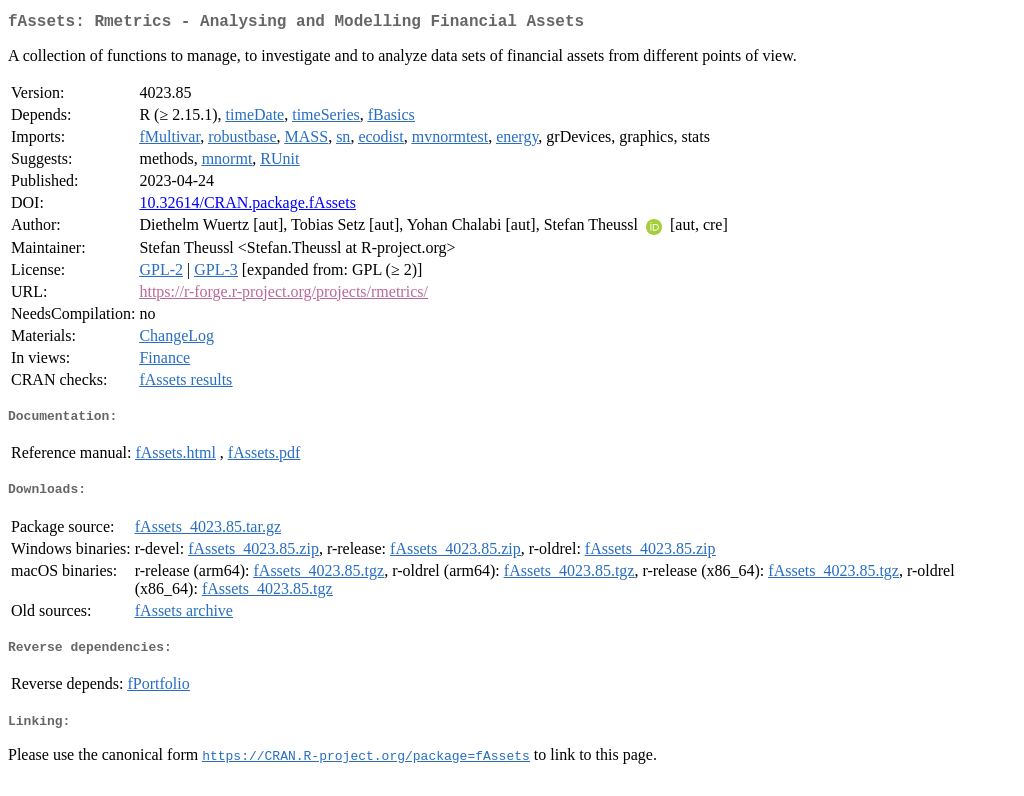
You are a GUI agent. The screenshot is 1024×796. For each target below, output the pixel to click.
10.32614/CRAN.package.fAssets (247, 206)
